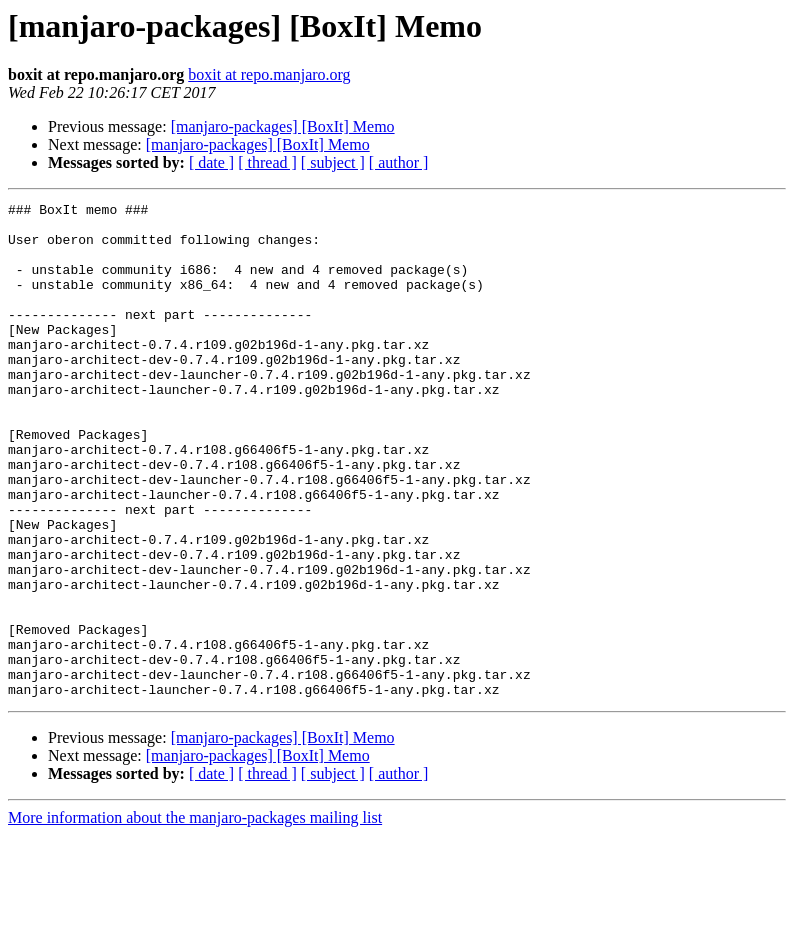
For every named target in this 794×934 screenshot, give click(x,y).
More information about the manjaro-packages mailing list (195, 916)
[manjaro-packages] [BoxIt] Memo (283, 126)
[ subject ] (333, 162)
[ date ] (211, 162)
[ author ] (399, 162)
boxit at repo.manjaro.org (269, 74)
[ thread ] (267, 162)
